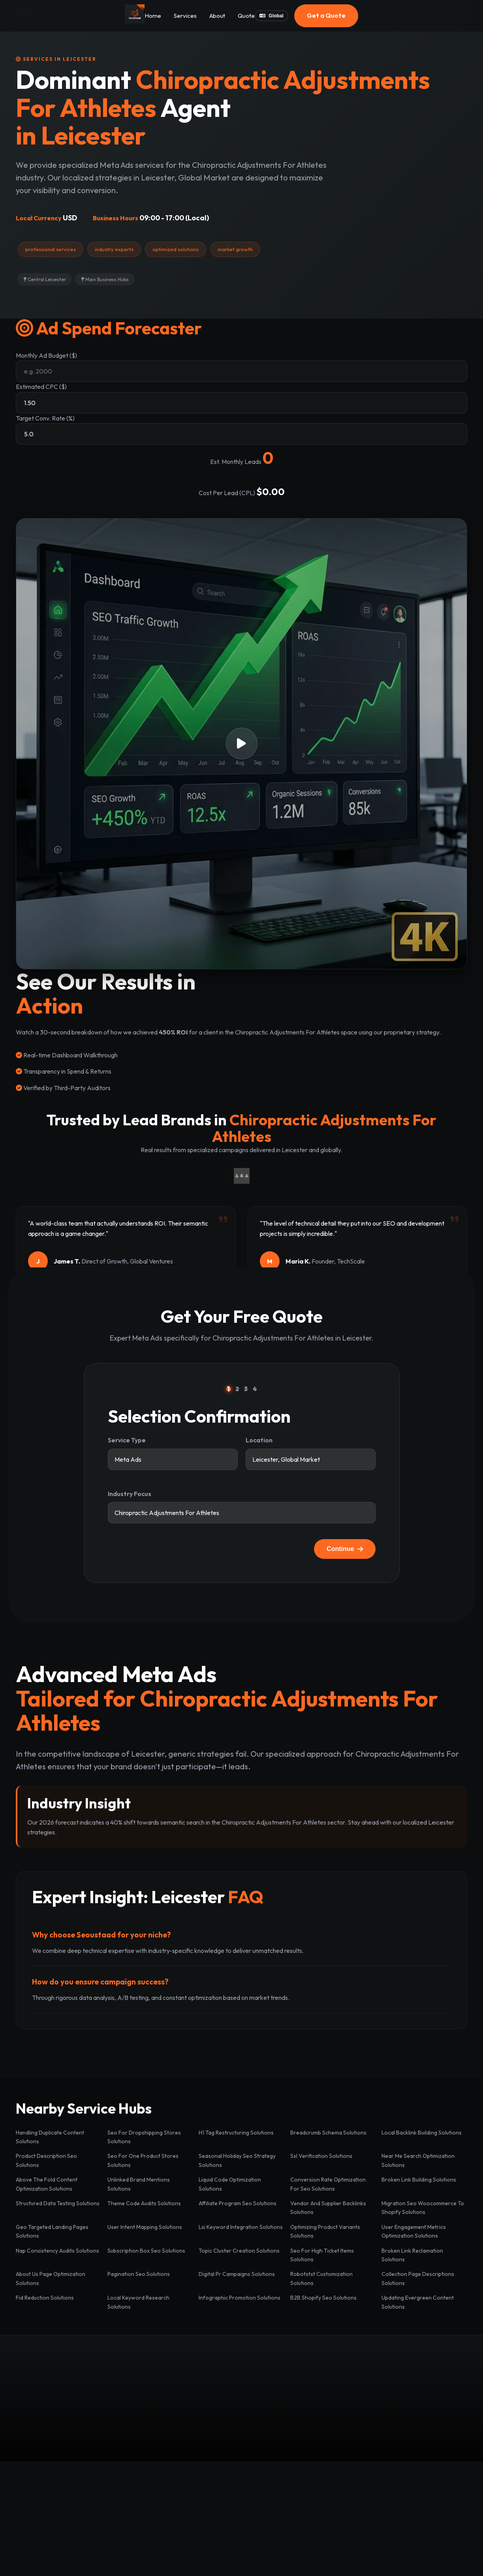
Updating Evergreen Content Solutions (418, 2302)
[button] (241, 743)
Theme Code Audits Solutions (144, 2203)
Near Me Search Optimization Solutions (418, 2160)
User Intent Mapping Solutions (144, 2227)
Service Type (127, 1440)
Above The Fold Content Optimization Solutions (46, 2184)
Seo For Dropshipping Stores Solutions (144, 2137)
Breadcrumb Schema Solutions (328, 2132)
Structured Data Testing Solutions (58, 2203)
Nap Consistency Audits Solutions (57, 2250)
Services (185, 15)
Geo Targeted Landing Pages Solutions (52, 2231)
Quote (246, 15)
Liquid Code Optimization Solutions (230, 2184)
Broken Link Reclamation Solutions (412, 2255)
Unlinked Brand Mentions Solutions (138, 2184)
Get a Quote (326, 15)
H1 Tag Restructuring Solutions (236, 2132)
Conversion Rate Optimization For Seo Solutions (328, 2184)
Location (259, 1440)
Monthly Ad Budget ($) (46, 355)
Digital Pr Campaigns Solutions (237, 2273)
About (217, 15)
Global (271, 16)
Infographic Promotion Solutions (239, 2297)
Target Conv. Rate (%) (45, 418)
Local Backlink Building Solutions (422, 2132)
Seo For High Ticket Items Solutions (322, 2255)
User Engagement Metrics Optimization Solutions (414, 2231)
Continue (345, 1548)
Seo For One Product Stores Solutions (143, 2160)
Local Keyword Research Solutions (138, 2302)
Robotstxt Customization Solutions (321, 2278)
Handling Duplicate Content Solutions (50, 2137)
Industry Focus (129, 1494)
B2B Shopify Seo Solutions (323, 2297)
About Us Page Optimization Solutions (50, 2278)
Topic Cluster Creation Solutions (239, 2250)
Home (153, 15)
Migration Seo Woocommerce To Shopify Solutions (423, 2208)
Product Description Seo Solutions (46, 2160)
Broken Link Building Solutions (419, 2179)
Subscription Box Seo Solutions (146, 2250)
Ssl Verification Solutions (321, 2155)
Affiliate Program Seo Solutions (237, 2203)
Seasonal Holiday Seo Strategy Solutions (237, 2160)
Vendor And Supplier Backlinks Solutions (328, 2208)
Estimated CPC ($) (41, 387)
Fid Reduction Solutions (45, 2297)
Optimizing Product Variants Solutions (325, 2231)
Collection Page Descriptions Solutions (418, 2278)
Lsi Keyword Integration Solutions (241, 2227)
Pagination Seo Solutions (138, 2273)
